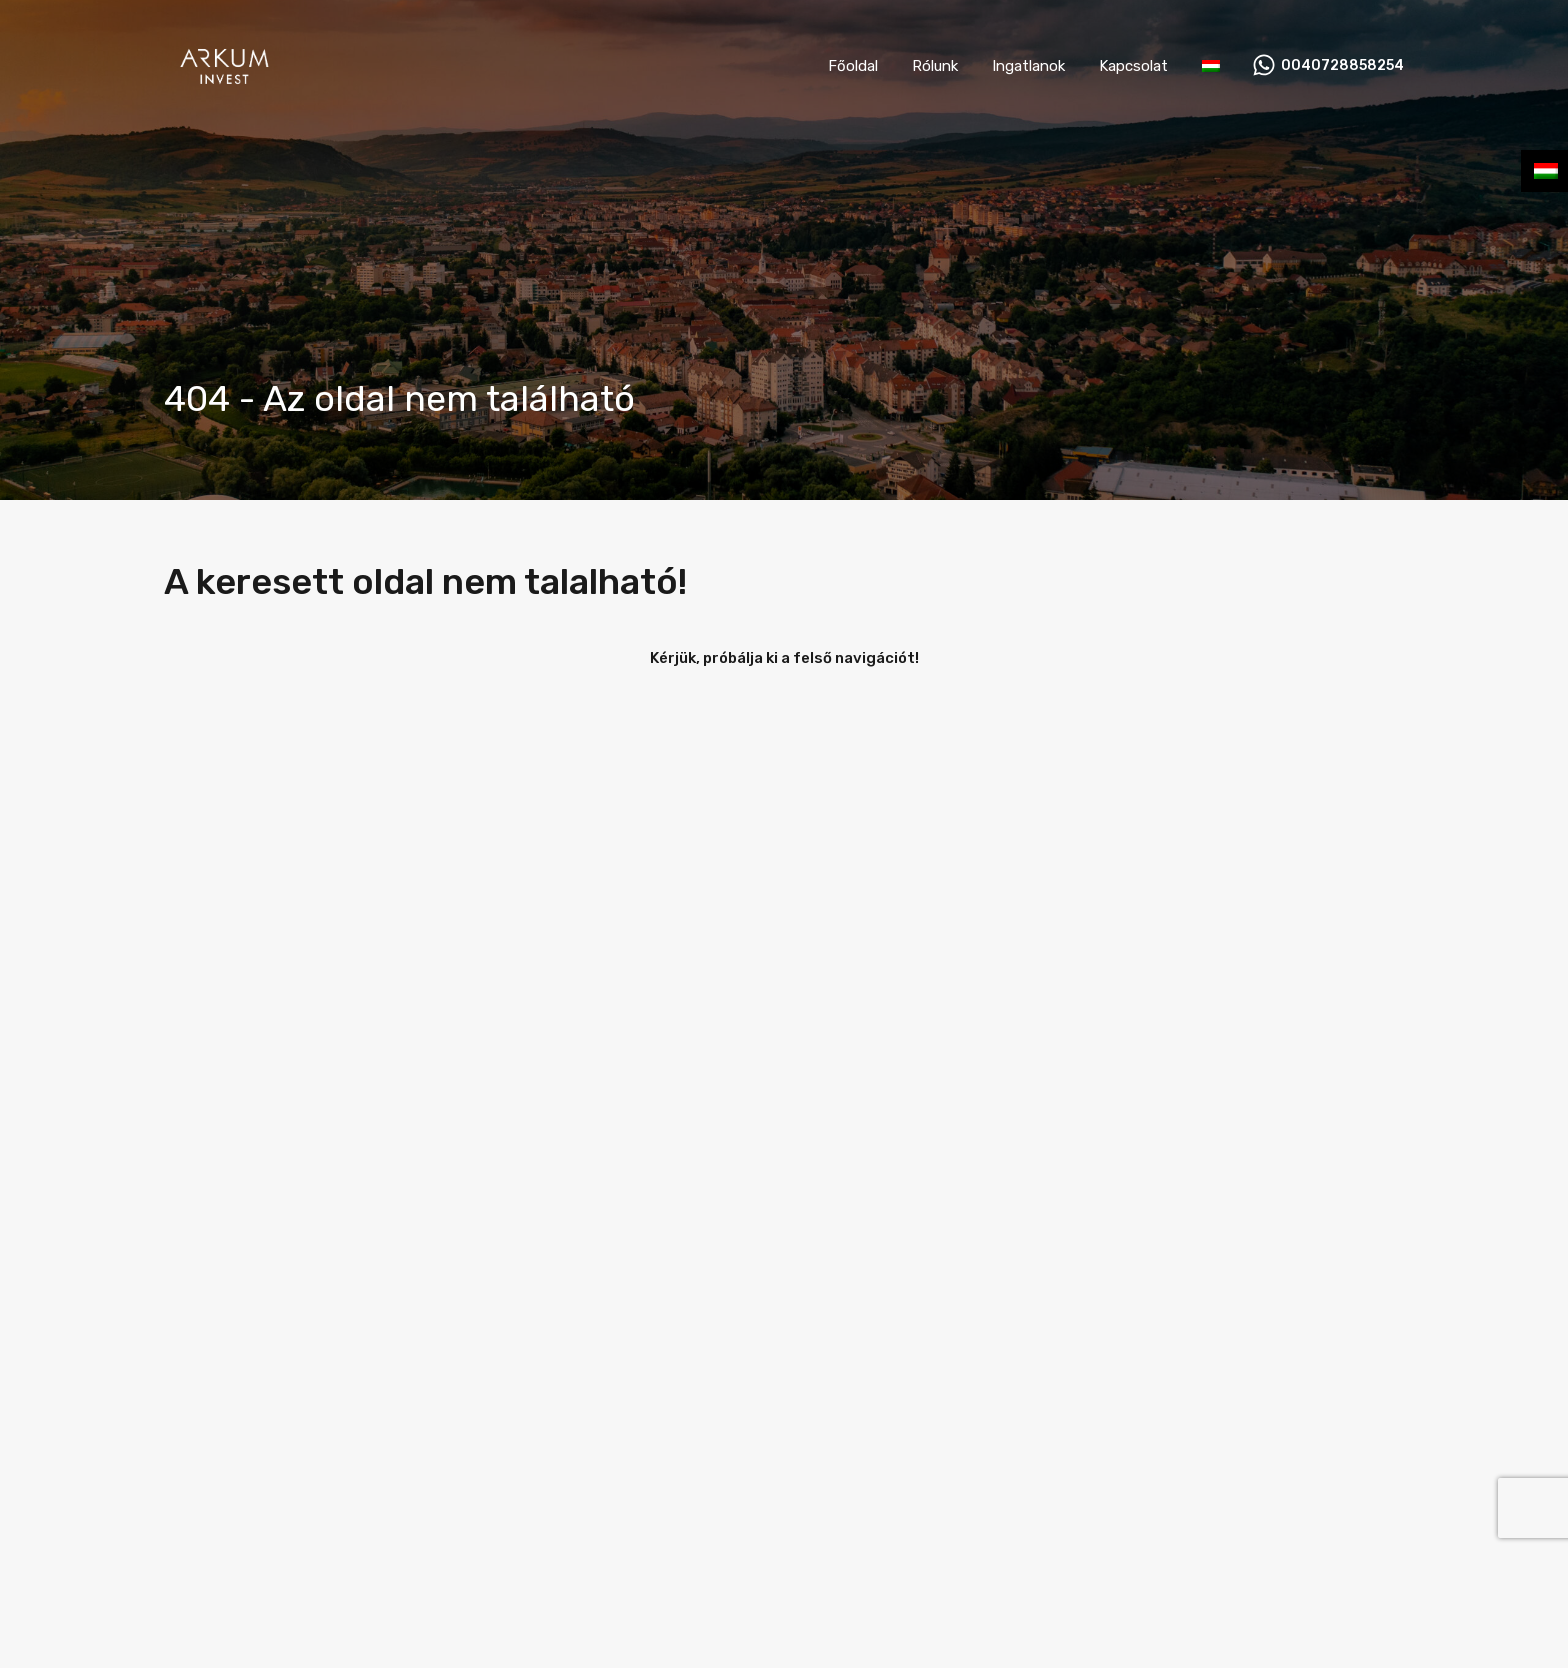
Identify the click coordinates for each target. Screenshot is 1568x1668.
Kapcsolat (1133, 66)
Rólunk (935, 66)
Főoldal (853, 66)
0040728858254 (1342, 66)
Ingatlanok (1028, 66)
